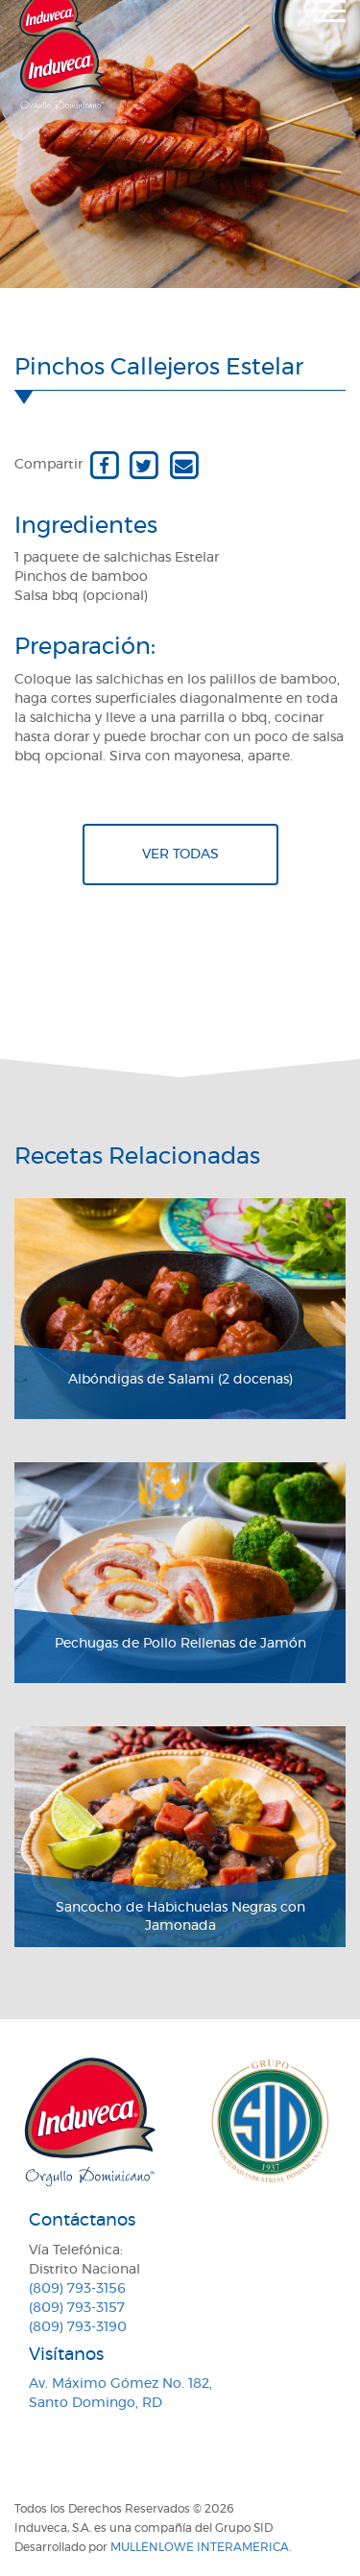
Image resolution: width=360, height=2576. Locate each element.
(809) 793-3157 (77, 2308)
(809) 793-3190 (78, 2327)
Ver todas (180, 854)
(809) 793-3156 (77, 2289)
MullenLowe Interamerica (199, 2547)
